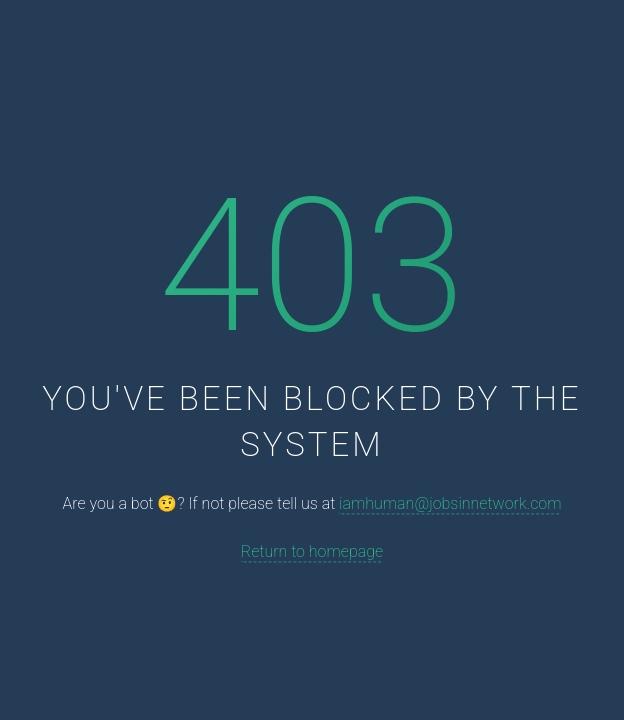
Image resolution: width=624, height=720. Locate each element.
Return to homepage (312, 551)
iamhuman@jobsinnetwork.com (450, 504)
